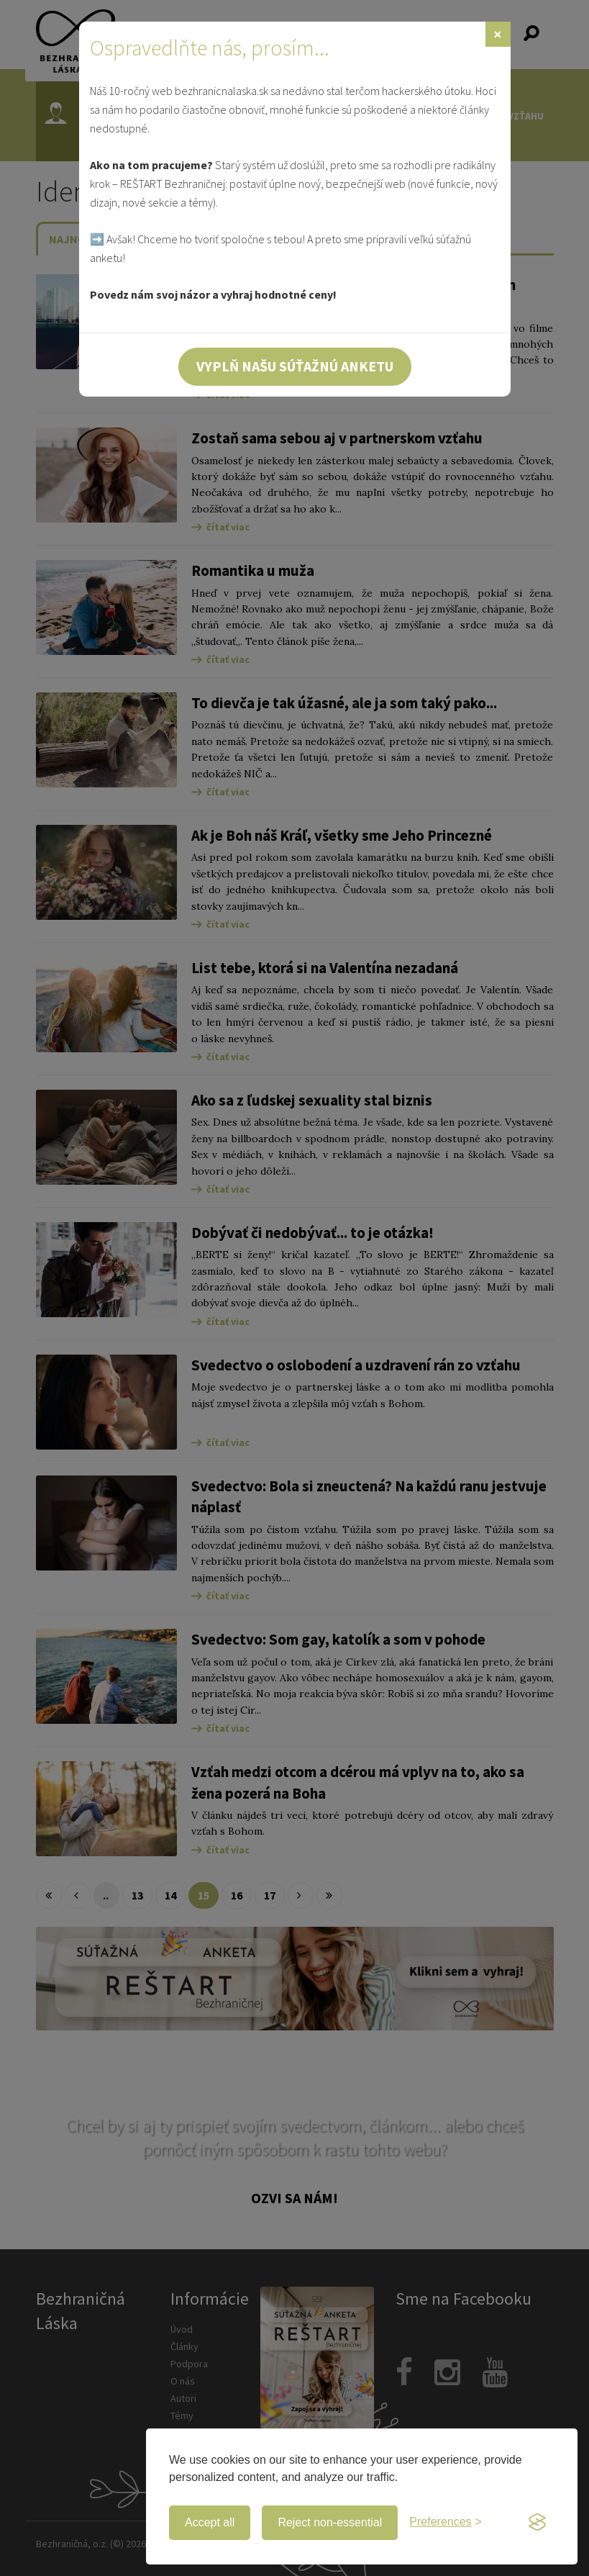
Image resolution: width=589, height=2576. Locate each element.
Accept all (209, 2522)
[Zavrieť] (498, 34)
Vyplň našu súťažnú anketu (294, 366)
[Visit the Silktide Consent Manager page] (537, 2522)
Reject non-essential (330, 2522)
